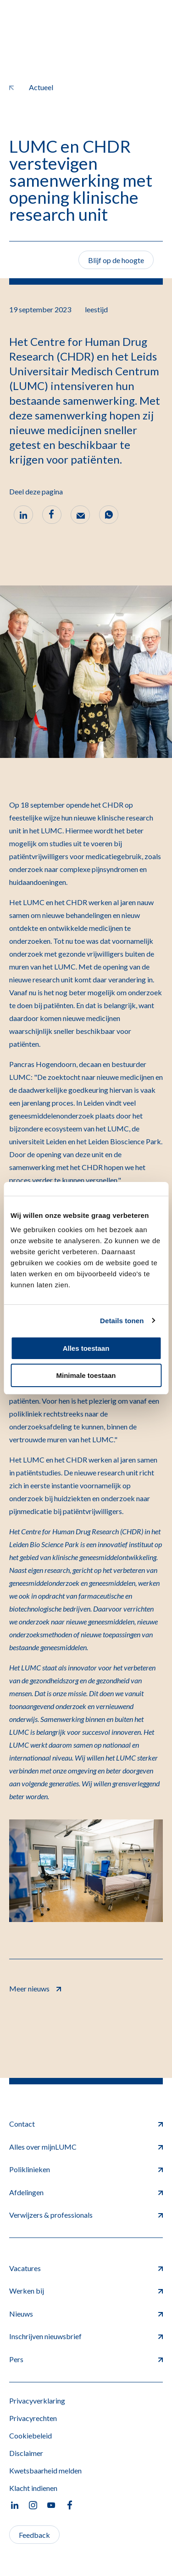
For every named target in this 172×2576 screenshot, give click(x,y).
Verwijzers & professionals (86, 2214)
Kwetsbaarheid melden (45, 2470)
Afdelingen (86, 2192)
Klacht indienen (33, 2488)
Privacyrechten (33, 2418)
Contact (86, 2123)
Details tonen (122, 1321)
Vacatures (86, 2268)
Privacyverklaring (37, 2400)
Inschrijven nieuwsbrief (86, 2336)
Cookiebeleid (30, 2435)
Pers (86, 2359)
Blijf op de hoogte (116, 260)
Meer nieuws (35, 1987)
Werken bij (86, 2290)
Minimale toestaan (86, 1375)
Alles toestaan (86, 1348)
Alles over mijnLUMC (86, 2146)
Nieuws (86, 2313)
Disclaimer (26, 2453)
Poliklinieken (86, 2169)
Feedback (34, 2534)
